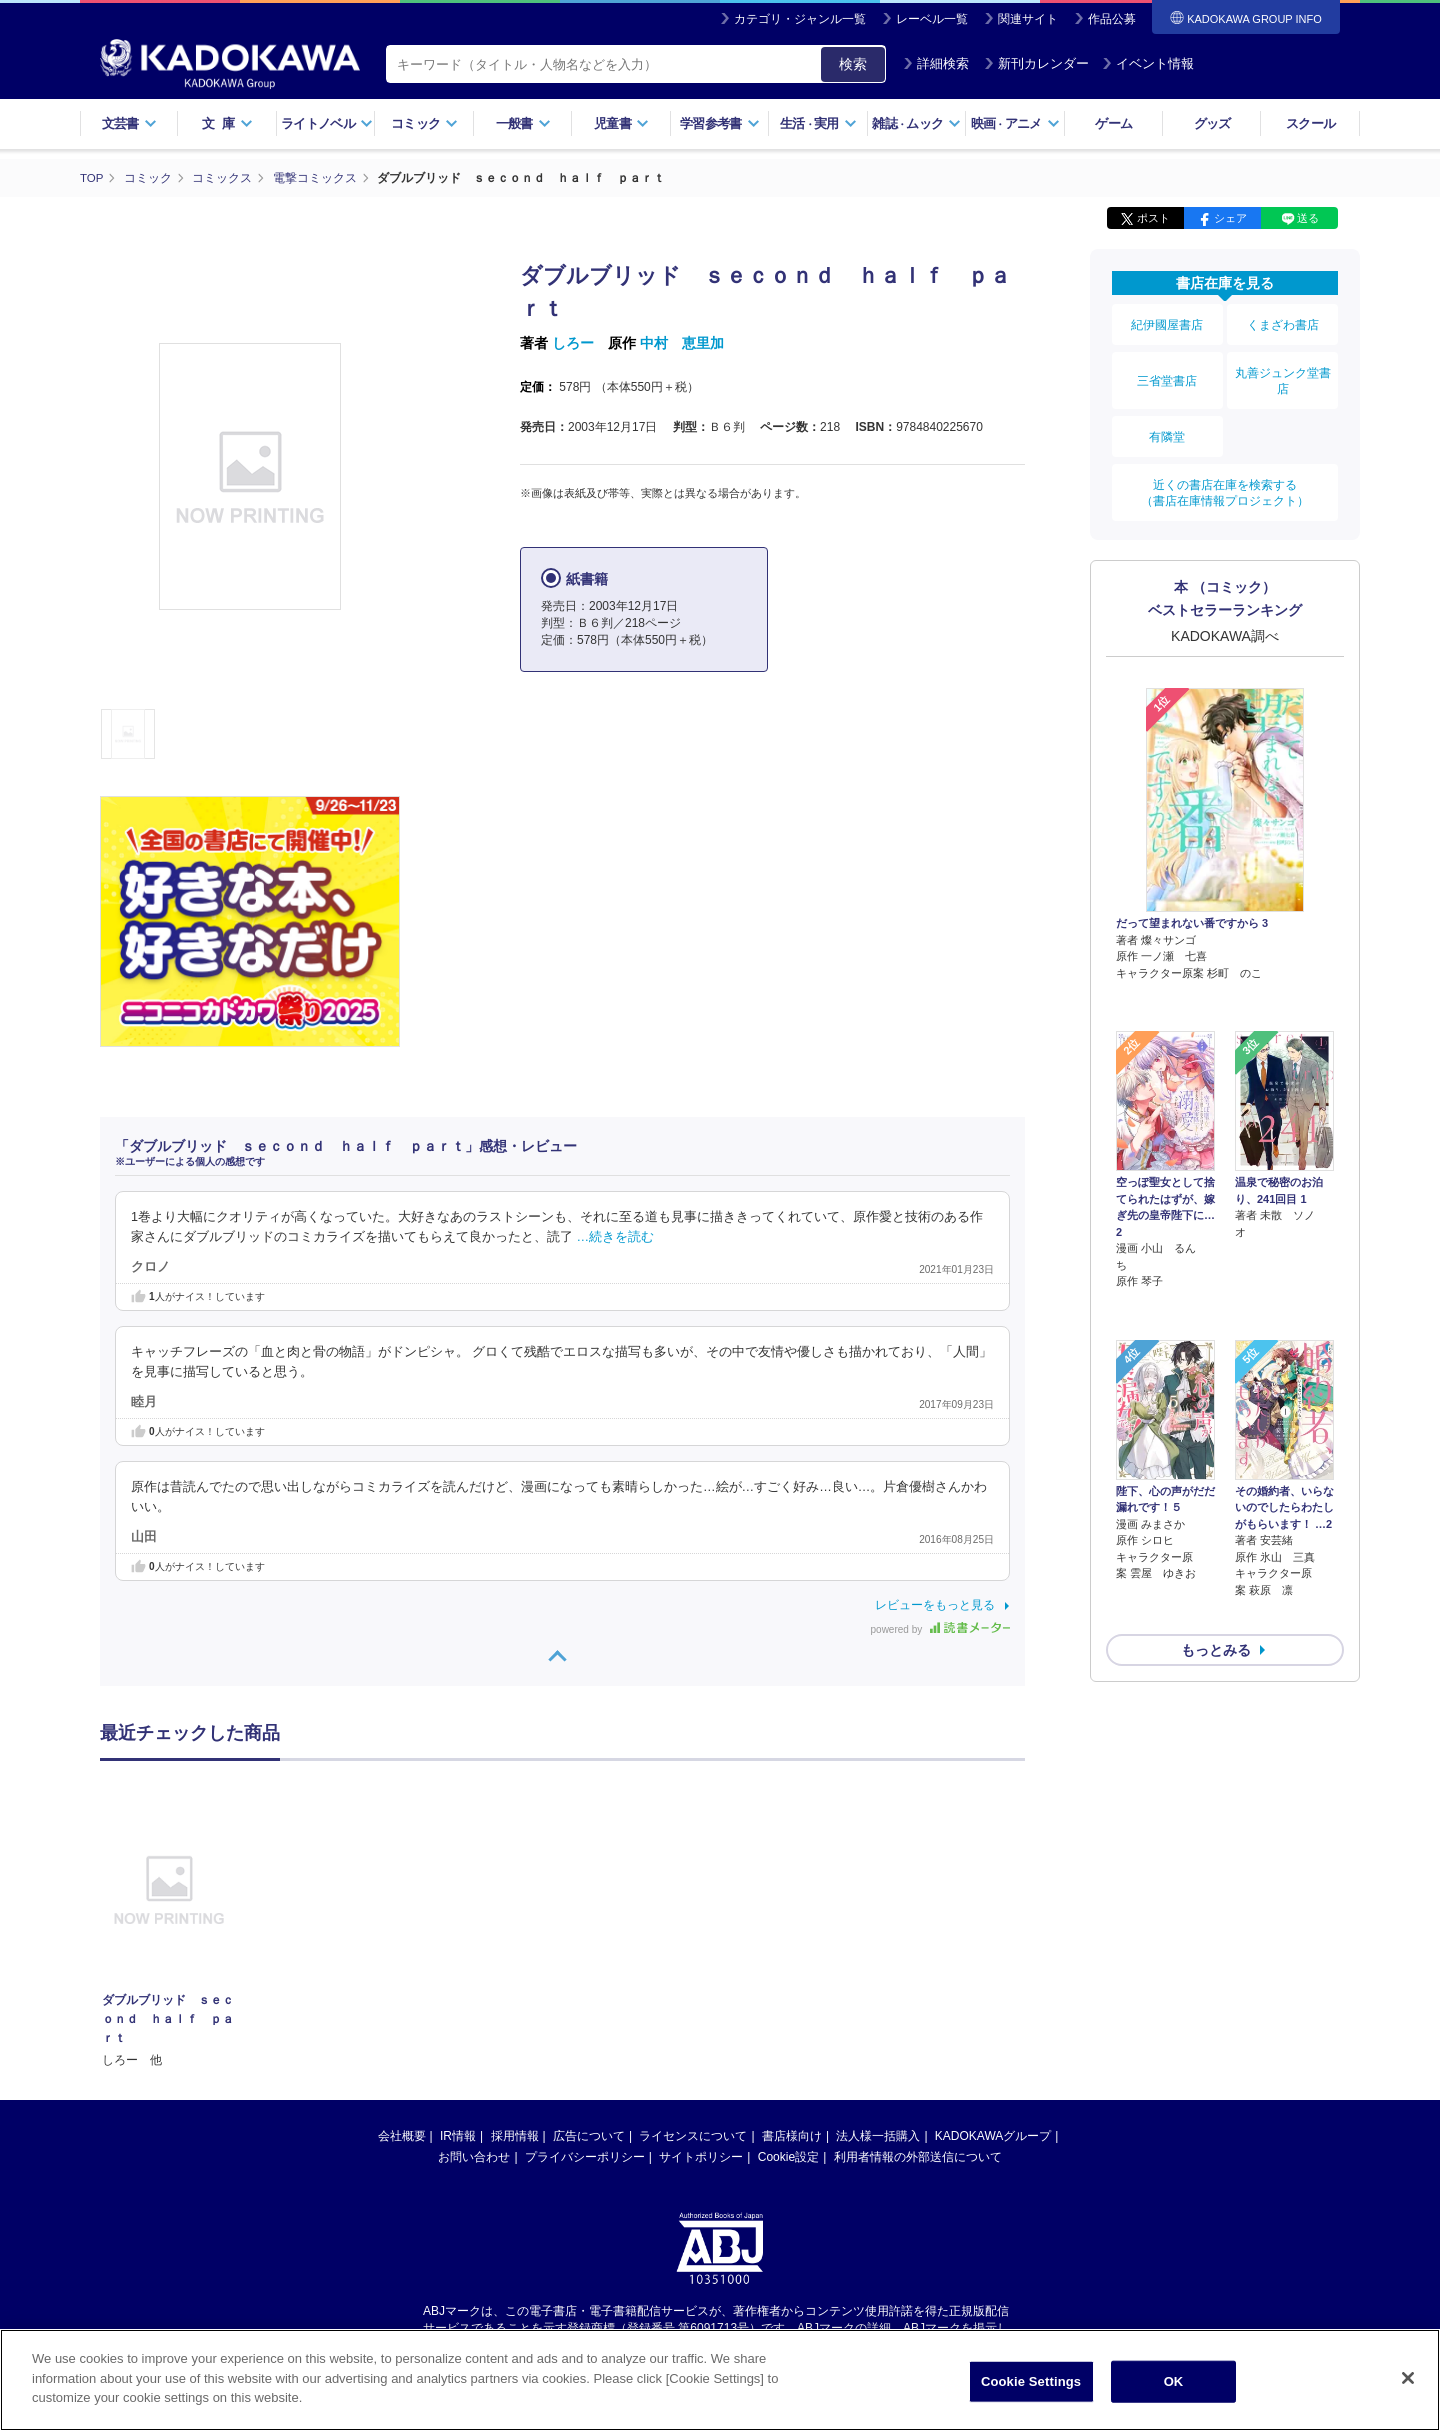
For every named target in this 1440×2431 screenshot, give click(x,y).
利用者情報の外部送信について (918, 2156)
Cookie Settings (1031, 2388)
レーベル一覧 (932, 19)
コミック (424, 123)
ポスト (1153, 218)
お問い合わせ (474, 2156)
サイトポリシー (701, 2156)
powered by (940, 1629)
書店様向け (792, 2135)
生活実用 (818, 123)
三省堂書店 (1167, 371)
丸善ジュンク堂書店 (1283, 371)
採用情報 (515, 2135)
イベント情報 (1148, 63)
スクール (1310, 123)
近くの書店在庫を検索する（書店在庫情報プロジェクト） (1225, 469)
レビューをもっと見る (935, 1605)
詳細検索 (936, 63)
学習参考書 (720, 123)
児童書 (621, 123)
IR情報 (458, 2135)
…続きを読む (616, 1236)
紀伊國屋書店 (1167, 322)
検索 (853, 64)
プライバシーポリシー (585, 2156)
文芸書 (129, 123)
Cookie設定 (788, 2156)
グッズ (1212, 123)
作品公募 (1112, 19)
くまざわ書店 (1283, 322)
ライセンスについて (693, 2135)
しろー (573, 343)
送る (1308, 218)
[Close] (1408, 2385)
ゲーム (1113, 123)
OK (1174, 2388)
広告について (589, 2135)
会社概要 (402, 2135)
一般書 (523, 123)
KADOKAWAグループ (993, 2135)
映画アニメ (1015, 123)
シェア (1230, 218)
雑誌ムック (916, 123)
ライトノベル (327, 123)
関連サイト (1028, 19)
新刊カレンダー (1036, 63)
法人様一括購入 (878, 2135)
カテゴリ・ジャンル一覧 (800, 19)
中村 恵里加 (682, 343)
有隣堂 (1167, 420)
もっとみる (1216, 1516)
